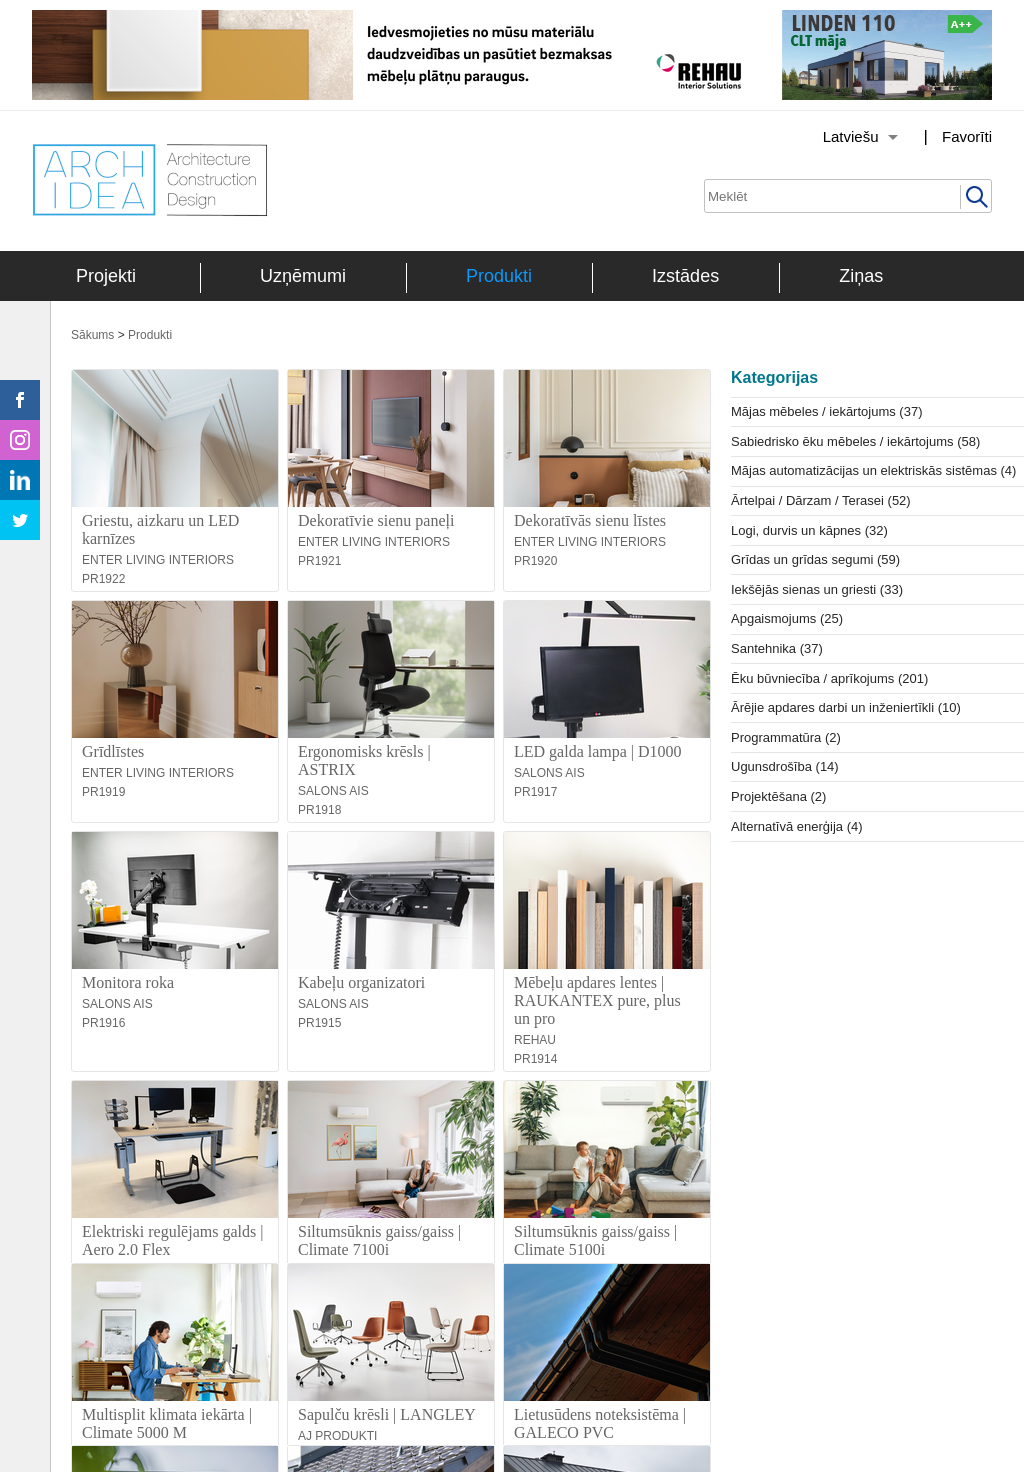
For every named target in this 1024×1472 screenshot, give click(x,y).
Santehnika (777, 648)
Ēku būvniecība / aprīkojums (829, 678)
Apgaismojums (787, 618)
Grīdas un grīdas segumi (815, 559)
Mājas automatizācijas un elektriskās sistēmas (873, 470)
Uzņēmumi (303, 276)
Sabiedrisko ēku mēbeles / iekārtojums (855, 441)
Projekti (106, 276)
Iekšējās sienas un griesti (817, 589)
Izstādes (685, 276)
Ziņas (861, 276)
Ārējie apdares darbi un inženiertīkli (846, 707)
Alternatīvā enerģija (797, 826)
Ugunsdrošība (785, 766)
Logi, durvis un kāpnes (809, 530)
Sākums (92, 335)
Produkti (499, 276)
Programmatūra (786, 737)
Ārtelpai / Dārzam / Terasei (821, 500)
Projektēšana (778, 796)
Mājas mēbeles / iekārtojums (826, 411)
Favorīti (967, 136)
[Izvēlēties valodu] (835, 137)
